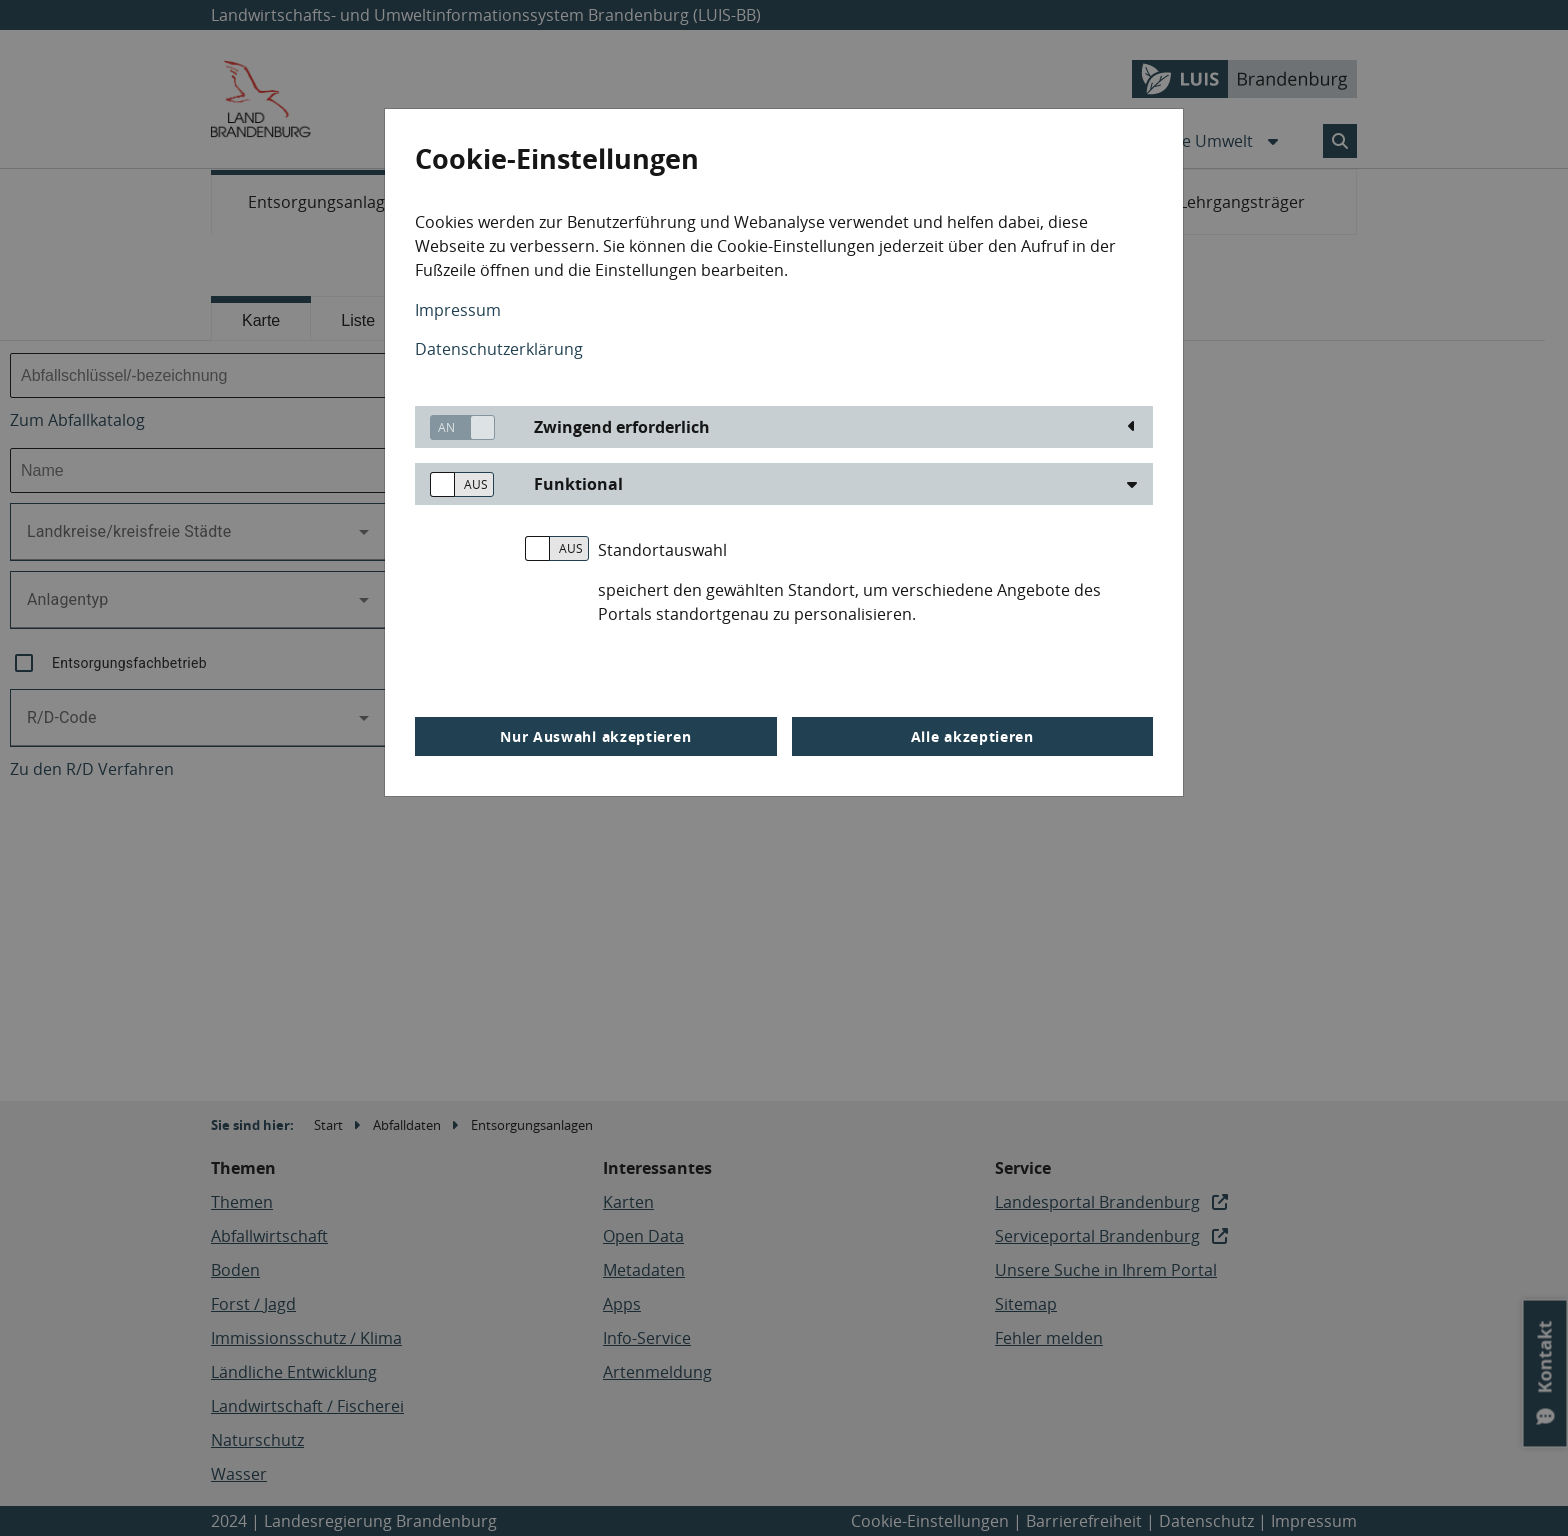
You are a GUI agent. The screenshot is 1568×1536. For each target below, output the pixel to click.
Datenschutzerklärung (499, 349)
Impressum (458, 310)
